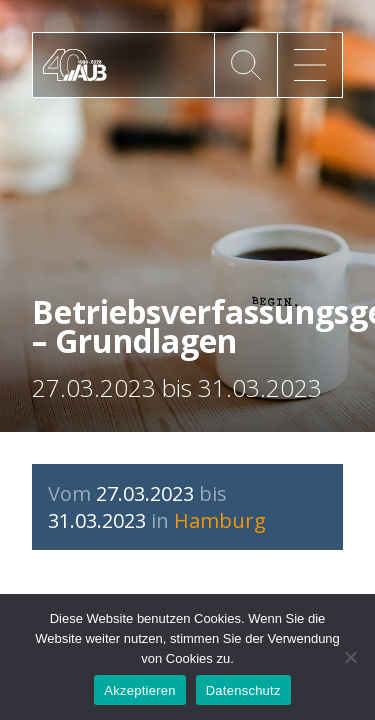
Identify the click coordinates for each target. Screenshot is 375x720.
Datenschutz (243, 690)
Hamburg (220, 520)
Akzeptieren (139, 690)
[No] (350, 657)
